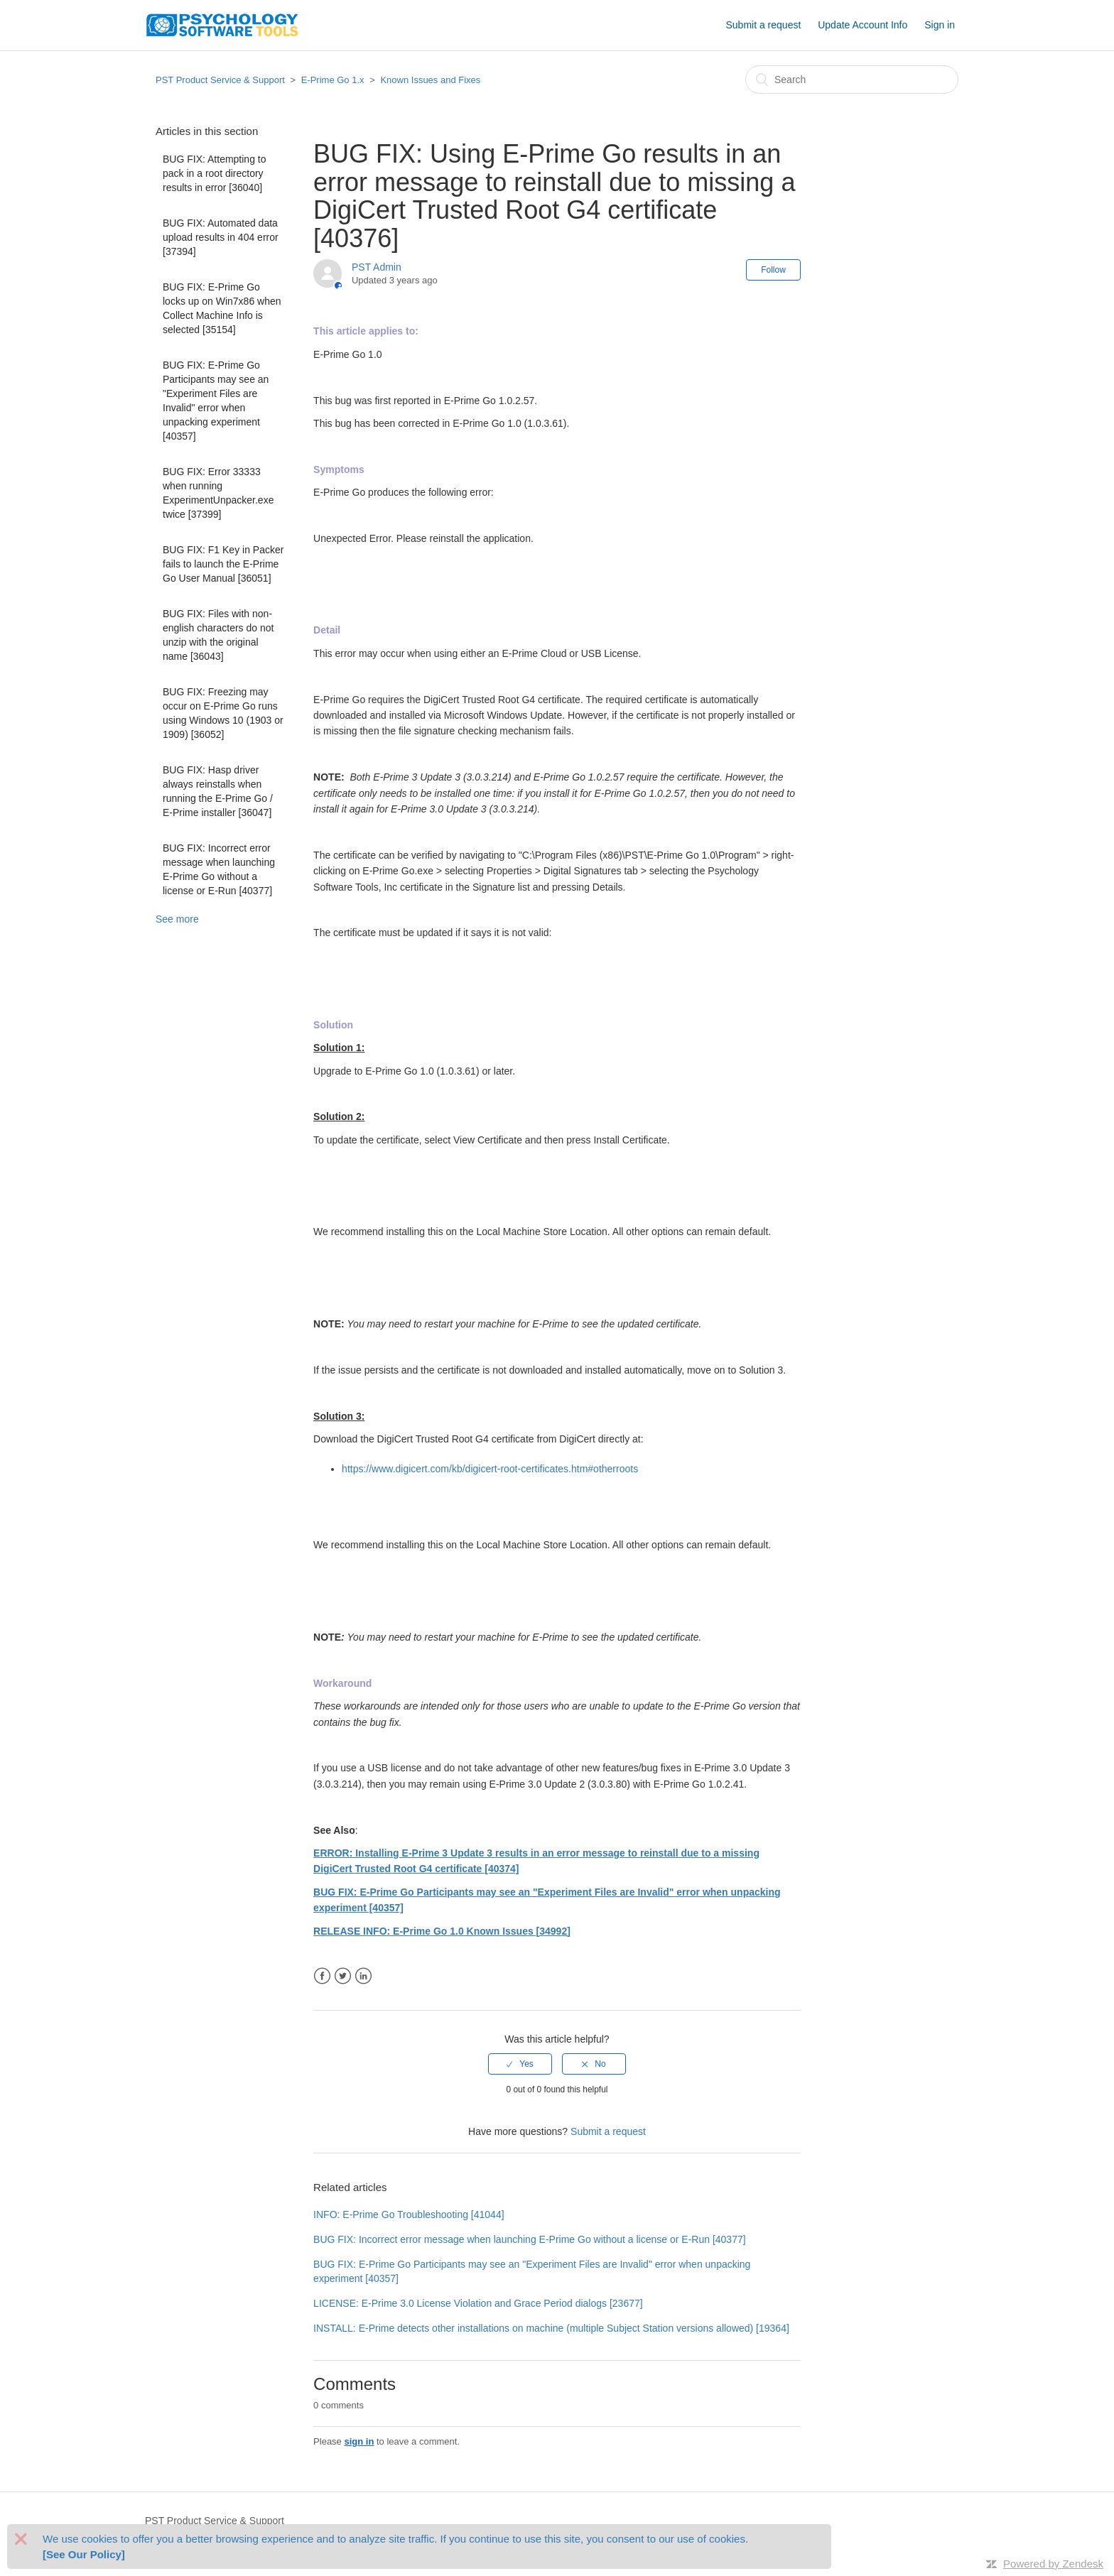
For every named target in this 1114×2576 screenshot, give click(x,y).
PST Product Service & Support (220, 80)
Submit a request (763, 25)
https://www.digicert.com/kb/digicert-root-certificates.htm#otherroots (490, 1468)
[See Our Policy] (84, 2554)
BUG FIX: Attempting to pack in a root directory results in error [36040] (214, 173)
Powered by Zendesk (1053, 2564)
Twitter (343, 1976)
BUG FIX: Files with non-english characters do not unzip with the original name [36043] (218, 635)
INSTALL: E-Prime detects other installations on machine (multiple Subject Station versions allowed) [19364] (551, 2328)
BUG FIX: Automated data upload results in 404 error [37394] (220, 237)
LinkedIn (363, 1976)
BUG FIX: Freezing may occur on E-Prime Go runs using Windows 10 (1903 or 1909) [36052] (223, 713)
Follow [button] (773, 270)
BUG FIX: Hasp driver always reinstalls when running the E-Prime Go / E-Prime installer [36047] (218, 791)
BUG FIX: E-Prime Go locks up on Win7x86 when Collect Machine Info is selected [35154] (222, 308)
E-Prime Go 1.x (332, 80)
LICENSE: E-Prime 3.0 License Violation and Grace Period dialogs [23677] (478, 2303)
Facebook (322, 1976)
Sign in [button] (939, 25)
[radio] (520, 2064)
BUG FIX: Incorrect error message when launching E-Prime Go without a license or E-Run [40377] (219, 869)
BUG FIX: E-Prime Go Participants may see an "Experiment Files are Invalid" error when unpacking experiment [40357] (216, 400)
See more (177, 919)
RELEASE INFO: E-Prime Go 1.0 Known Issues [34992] (441, 1931)
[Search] (851, 79)
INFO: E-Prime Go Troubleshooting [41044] (408, 2214)
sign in (359, 2441)
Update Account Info (862, 25)
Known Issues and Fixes (430, 80)
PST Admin (376, 267)
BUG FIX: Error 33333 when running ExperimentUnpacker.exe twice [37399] (218, 493)
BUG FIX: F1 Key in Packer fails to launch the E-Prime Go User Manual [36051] (223, 564)
